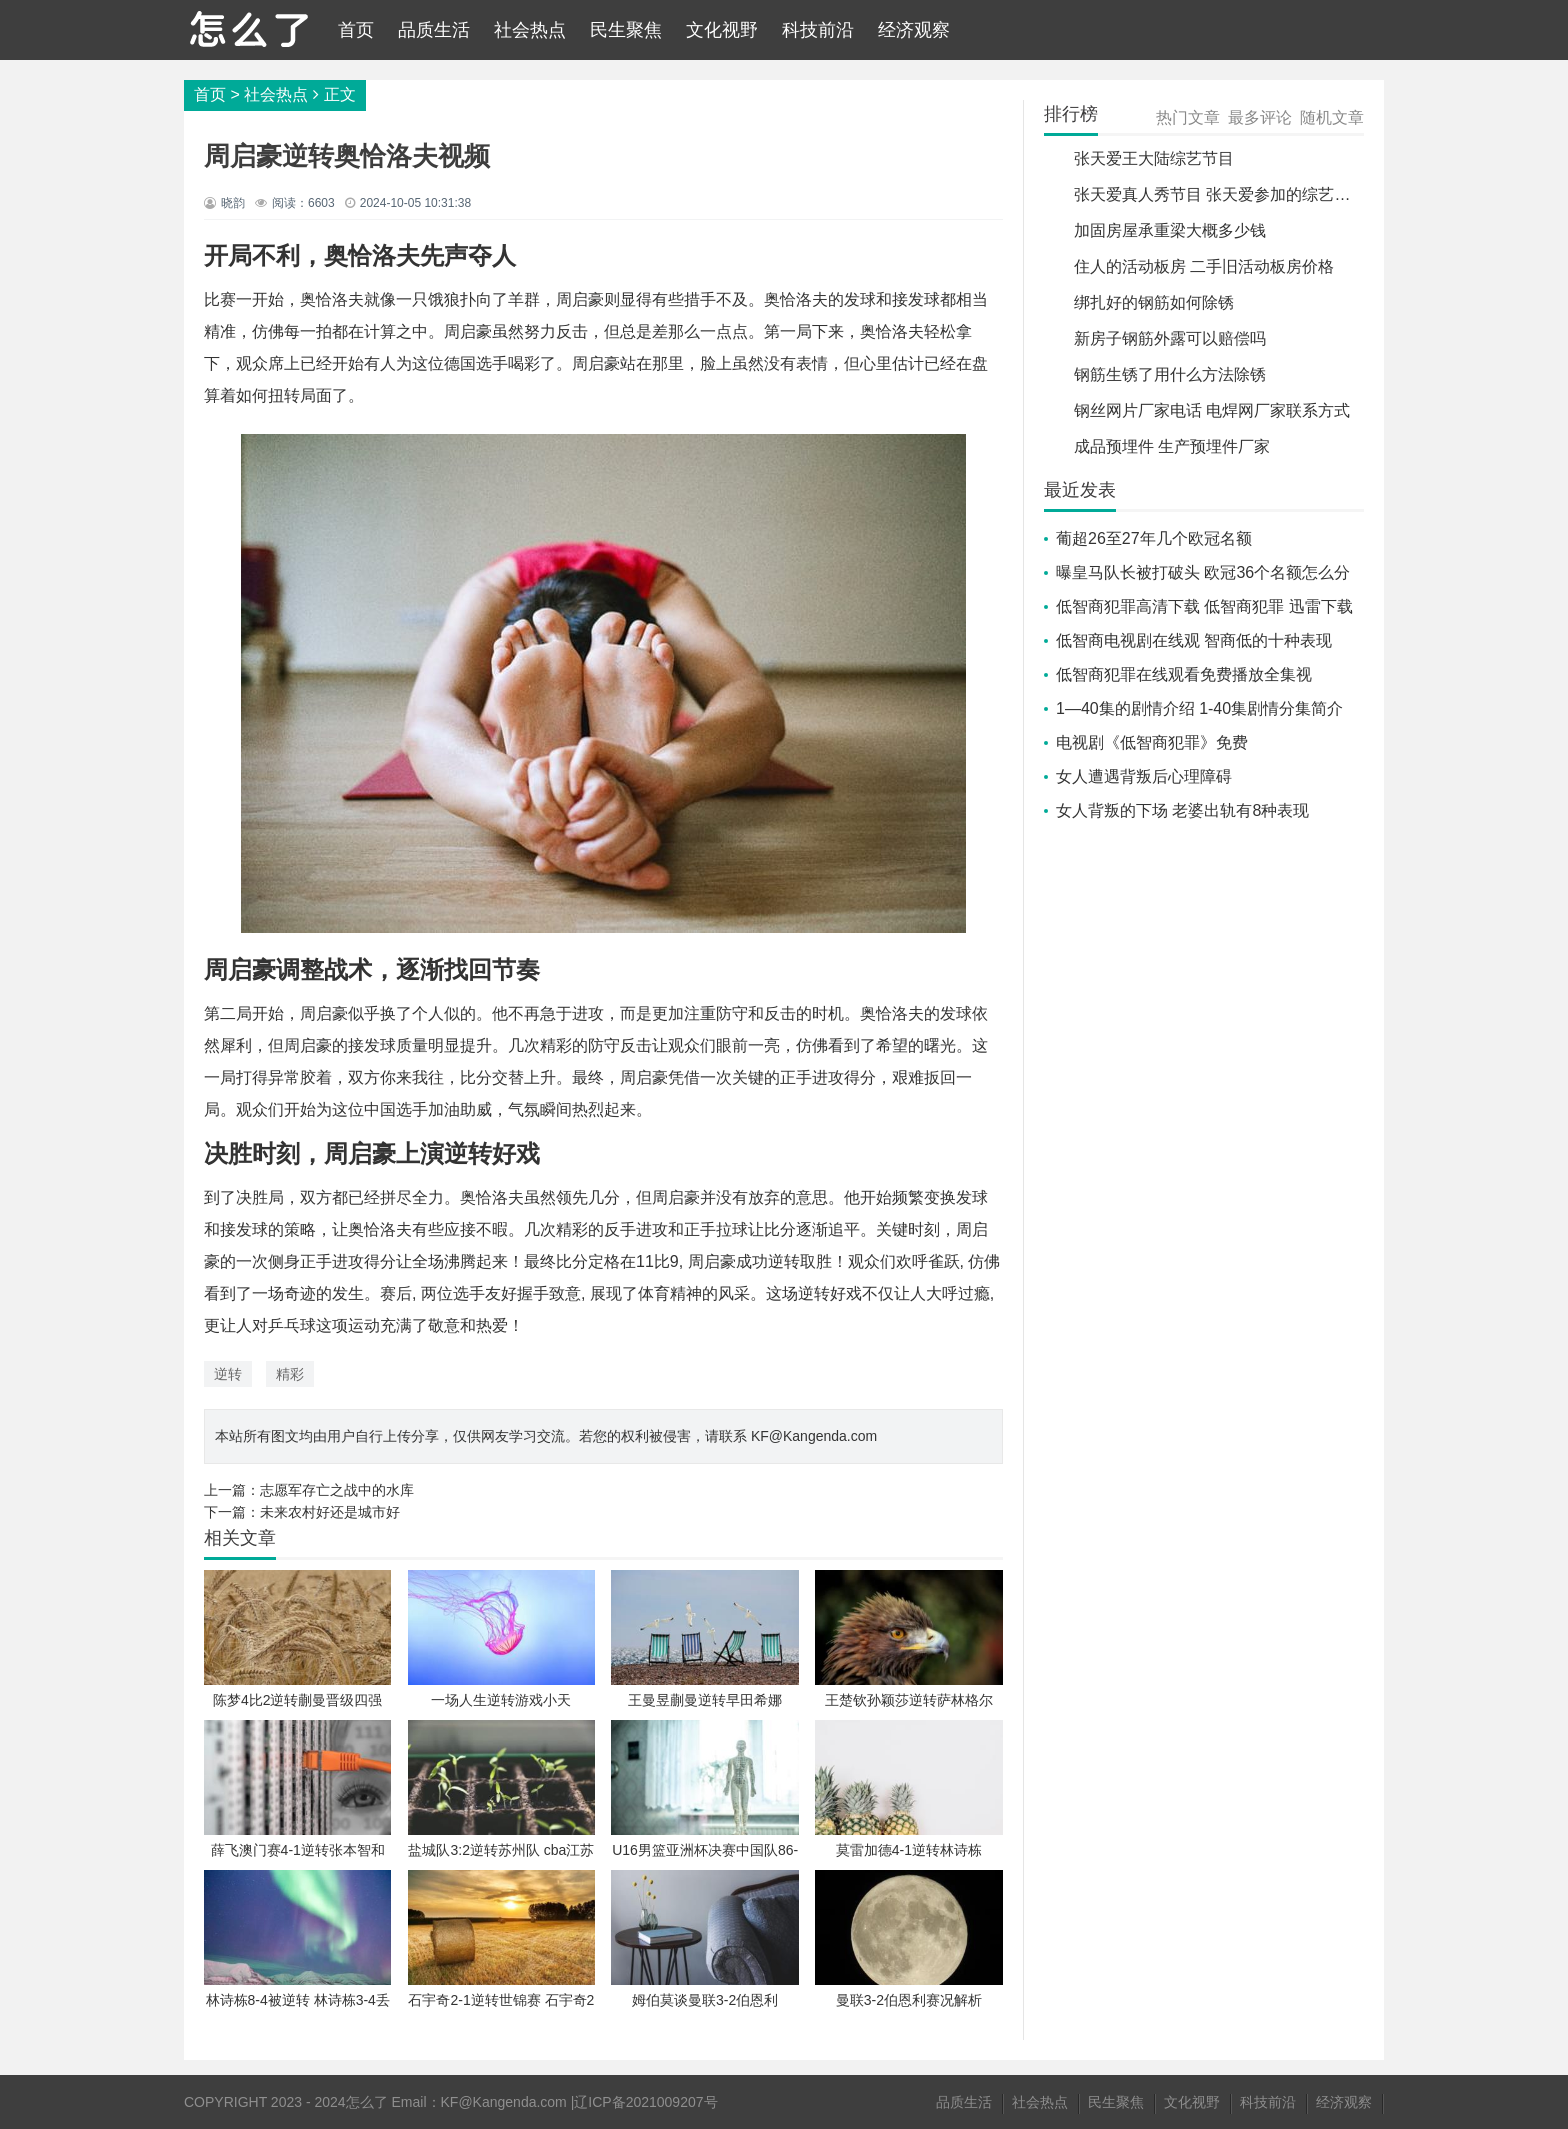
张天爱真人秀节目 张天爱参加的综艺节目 (1220, 194)
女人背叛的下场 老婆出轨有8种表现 (1182, 810)
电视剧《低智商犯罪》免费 (1152, 742)
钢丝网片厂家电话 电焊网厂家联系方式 (1212, 410)
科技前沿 (818, 30)
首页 (356, 30)
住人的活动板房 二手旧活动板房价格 (1204, 266)
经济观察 (914, 30)
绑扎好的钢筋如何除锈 (1154, 302)
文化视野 (722, 30)
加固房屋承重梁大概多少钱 (1170, 230)
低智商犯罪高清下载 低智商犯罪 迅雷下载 (1204, 606)
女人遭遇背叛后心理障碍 (1144, 776)
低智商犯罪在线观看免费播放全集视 (1184, 674)
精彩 (290, 1374)
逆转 (228, 1374)
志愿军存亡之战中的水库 (337, 1490)
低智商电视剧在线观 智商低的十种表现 (1194, 640)
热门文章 (1188, 117)
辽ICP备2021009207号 (645, 2102)
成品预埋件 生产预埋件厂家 (1172, 446)
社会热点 (530, 30)
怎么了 (367, 2102)
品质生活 (434, 30)
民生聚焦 (626, 30)
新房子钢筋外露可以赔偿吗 (1170, 338)
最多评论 (1260, 117)
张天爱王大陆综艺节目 (1154, 158)
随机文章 (1332, 117)
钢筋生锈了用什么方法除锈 (1170, 374)
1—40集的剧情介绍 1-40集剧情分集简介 (1199, 708)
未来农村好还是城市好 (330, 1512)
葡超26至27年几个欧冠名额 (1154, 538)
